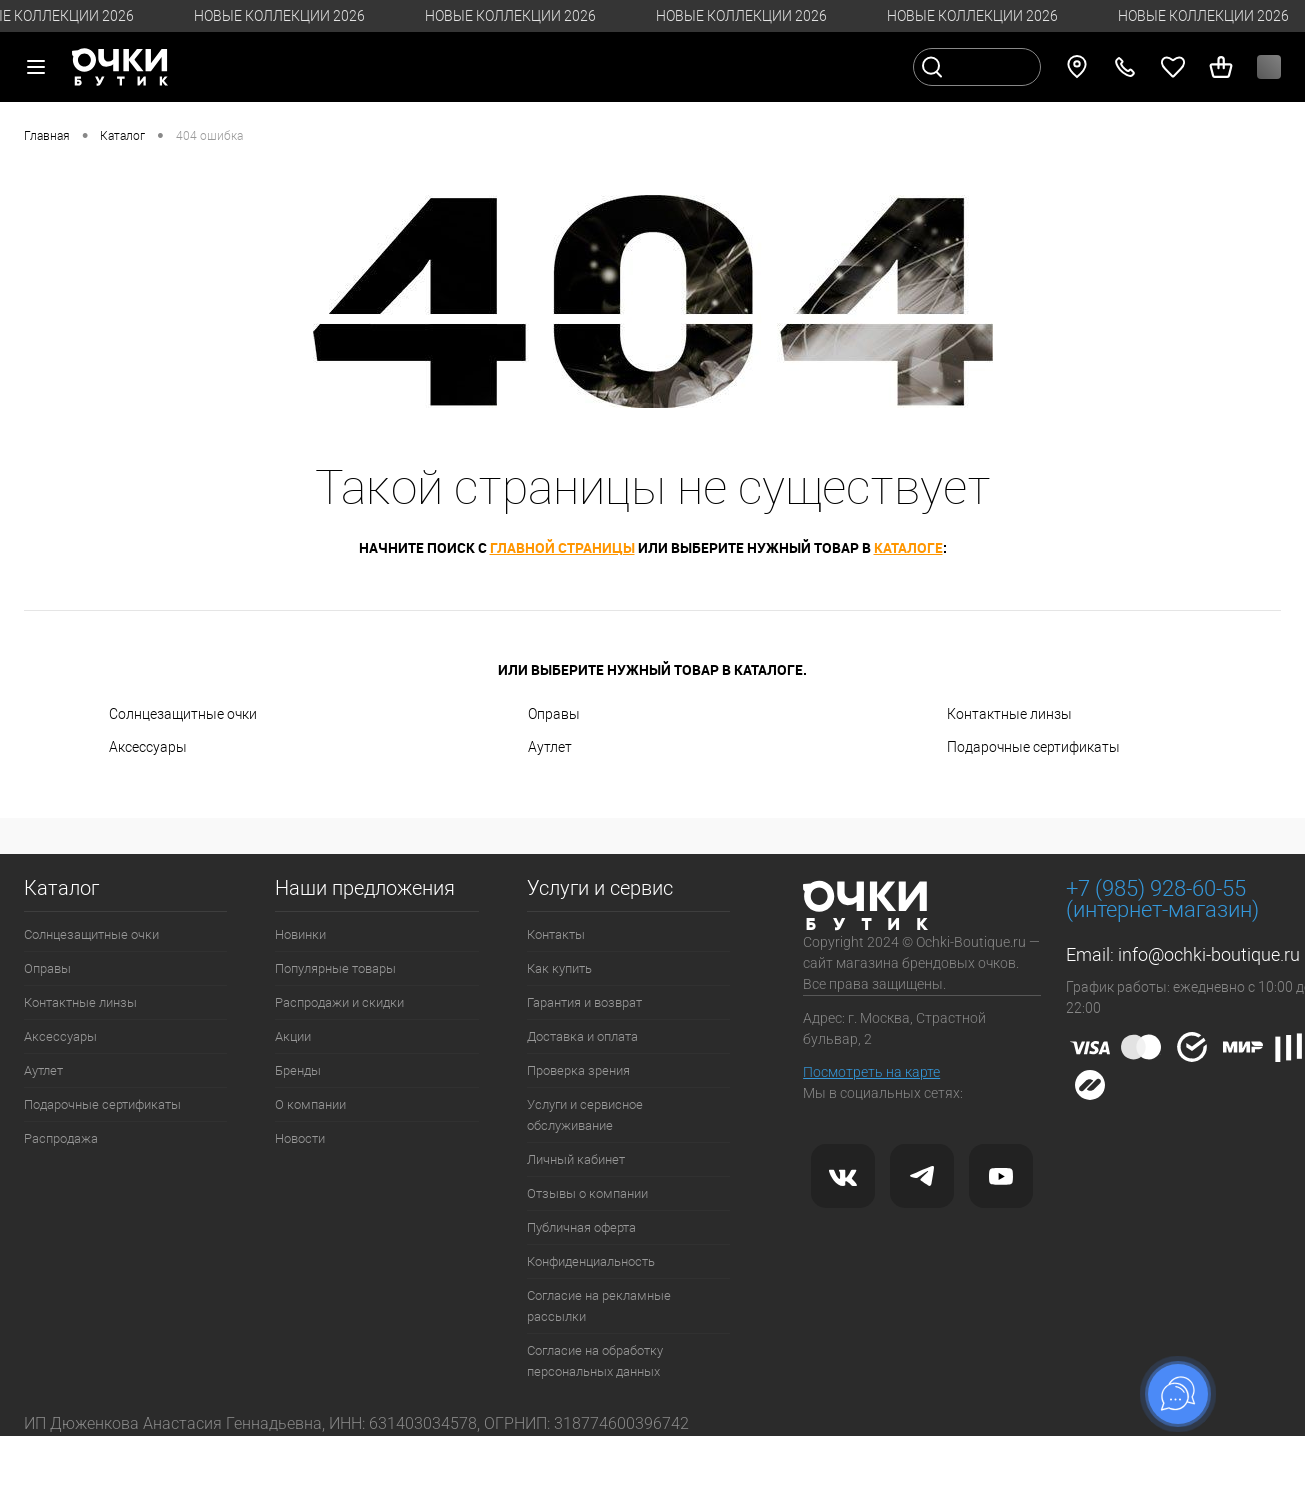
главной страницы (562, 547)
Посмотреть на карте (871, 1072)
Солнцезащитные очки (183, 714)
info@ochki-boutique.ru (1209, 954)
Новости (300, 1138)
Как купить (559, 968)
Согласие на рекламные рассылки (599, 1306)
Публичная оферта (581, 1227)
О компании (310, 1104)
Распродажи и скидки (339, 1002)
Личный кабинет (576, 1159)
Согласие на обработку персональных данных (595, 1361)
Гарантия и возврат (584, 1002)
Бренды (298, 1070)
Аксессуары (148, 747)
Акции (293, 1036)
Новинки (300, 934)
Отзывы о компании (587, 1193)
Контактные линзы (1009, 714)
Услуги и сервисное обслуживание (585, 1115)
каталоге (908, 547)
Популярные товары (335, 968)
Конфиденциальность (591, 1261)
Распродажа (61, 1138)
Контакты (556, 934)
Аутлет (550, 747)
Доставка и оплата (582, 1036)
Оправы (554, 714)
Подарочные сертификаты (1033, 747)
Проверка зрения (578, 1070)
